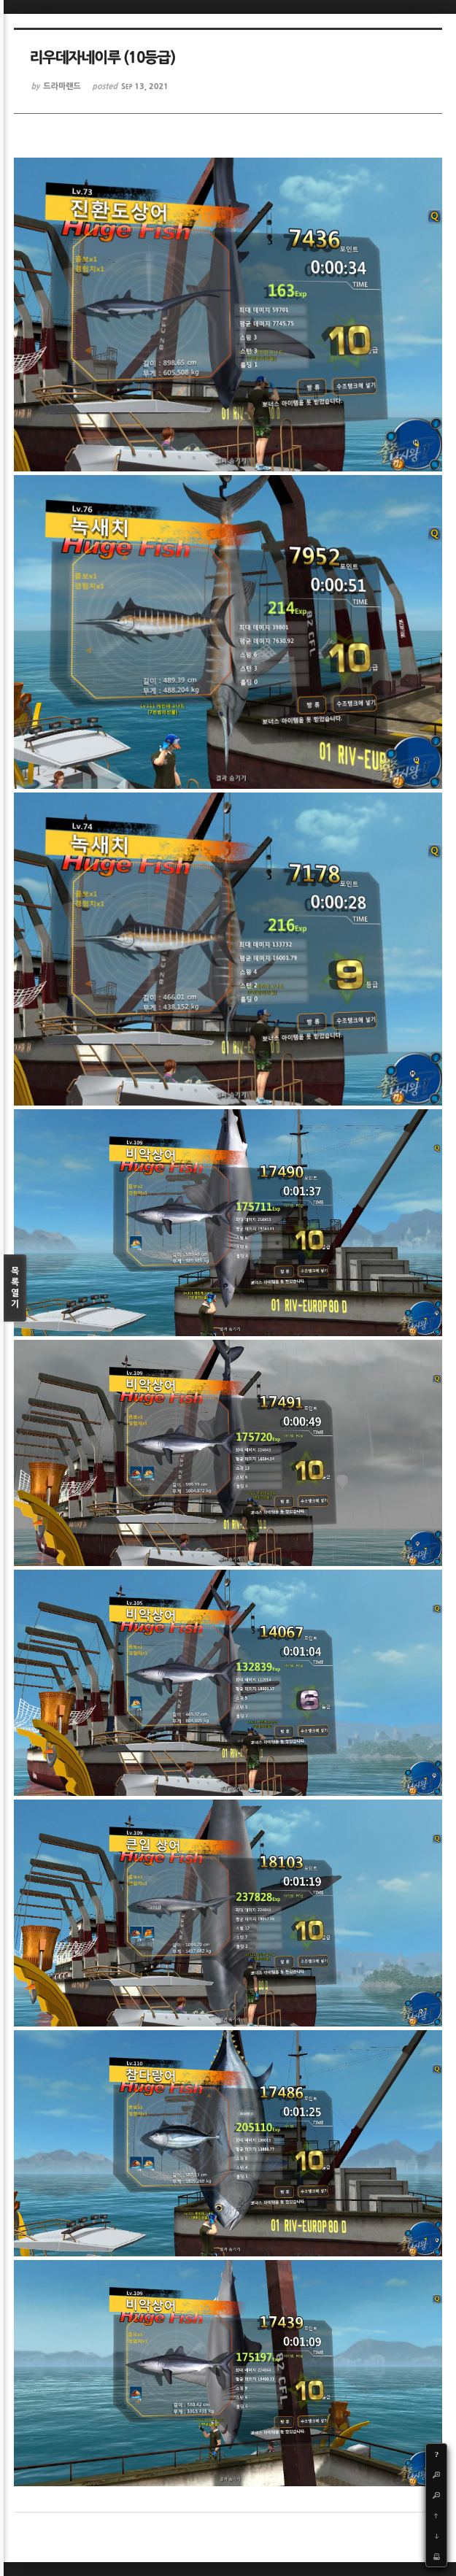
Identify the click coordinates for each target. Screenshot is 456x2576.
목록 (15, 1288)
